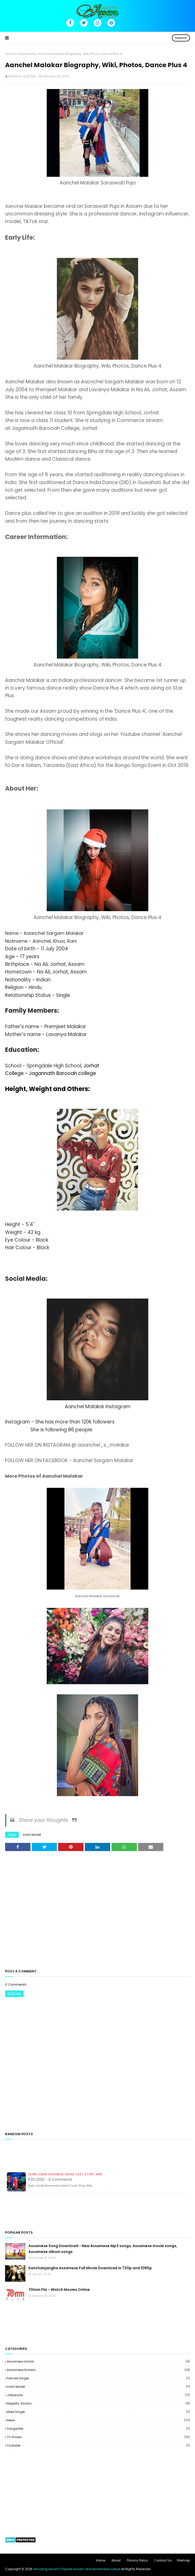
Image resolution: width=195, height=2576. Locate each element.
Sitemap (183, 2560)
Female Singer (98, 2378)
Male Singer (98, 2412)
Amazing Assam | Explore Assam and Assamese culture (76, 2569)
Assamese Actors (98, 2361)
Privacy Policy (137, 2560)
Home (9, 54)
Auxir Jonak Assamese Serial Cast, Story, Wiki (65, 2174)
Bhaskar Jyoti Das (22, 76)
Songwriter (98, 2428)
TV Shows (98, 2437)
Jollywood (98, 2395)
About (116, 2560)
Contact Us (163, 2560)
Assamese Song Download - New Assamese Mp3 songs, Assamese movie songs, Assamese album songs (102, 2248)
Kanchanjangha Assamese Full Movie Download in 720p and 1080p (90, 2268)
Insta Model (26, 54)
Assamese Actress (98, 2370)
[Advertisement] (97, 1914)
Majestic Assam (98, 2403)
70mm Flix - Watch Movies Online (59, 2289)
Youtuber (98, 2445)
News (98, 2420)
